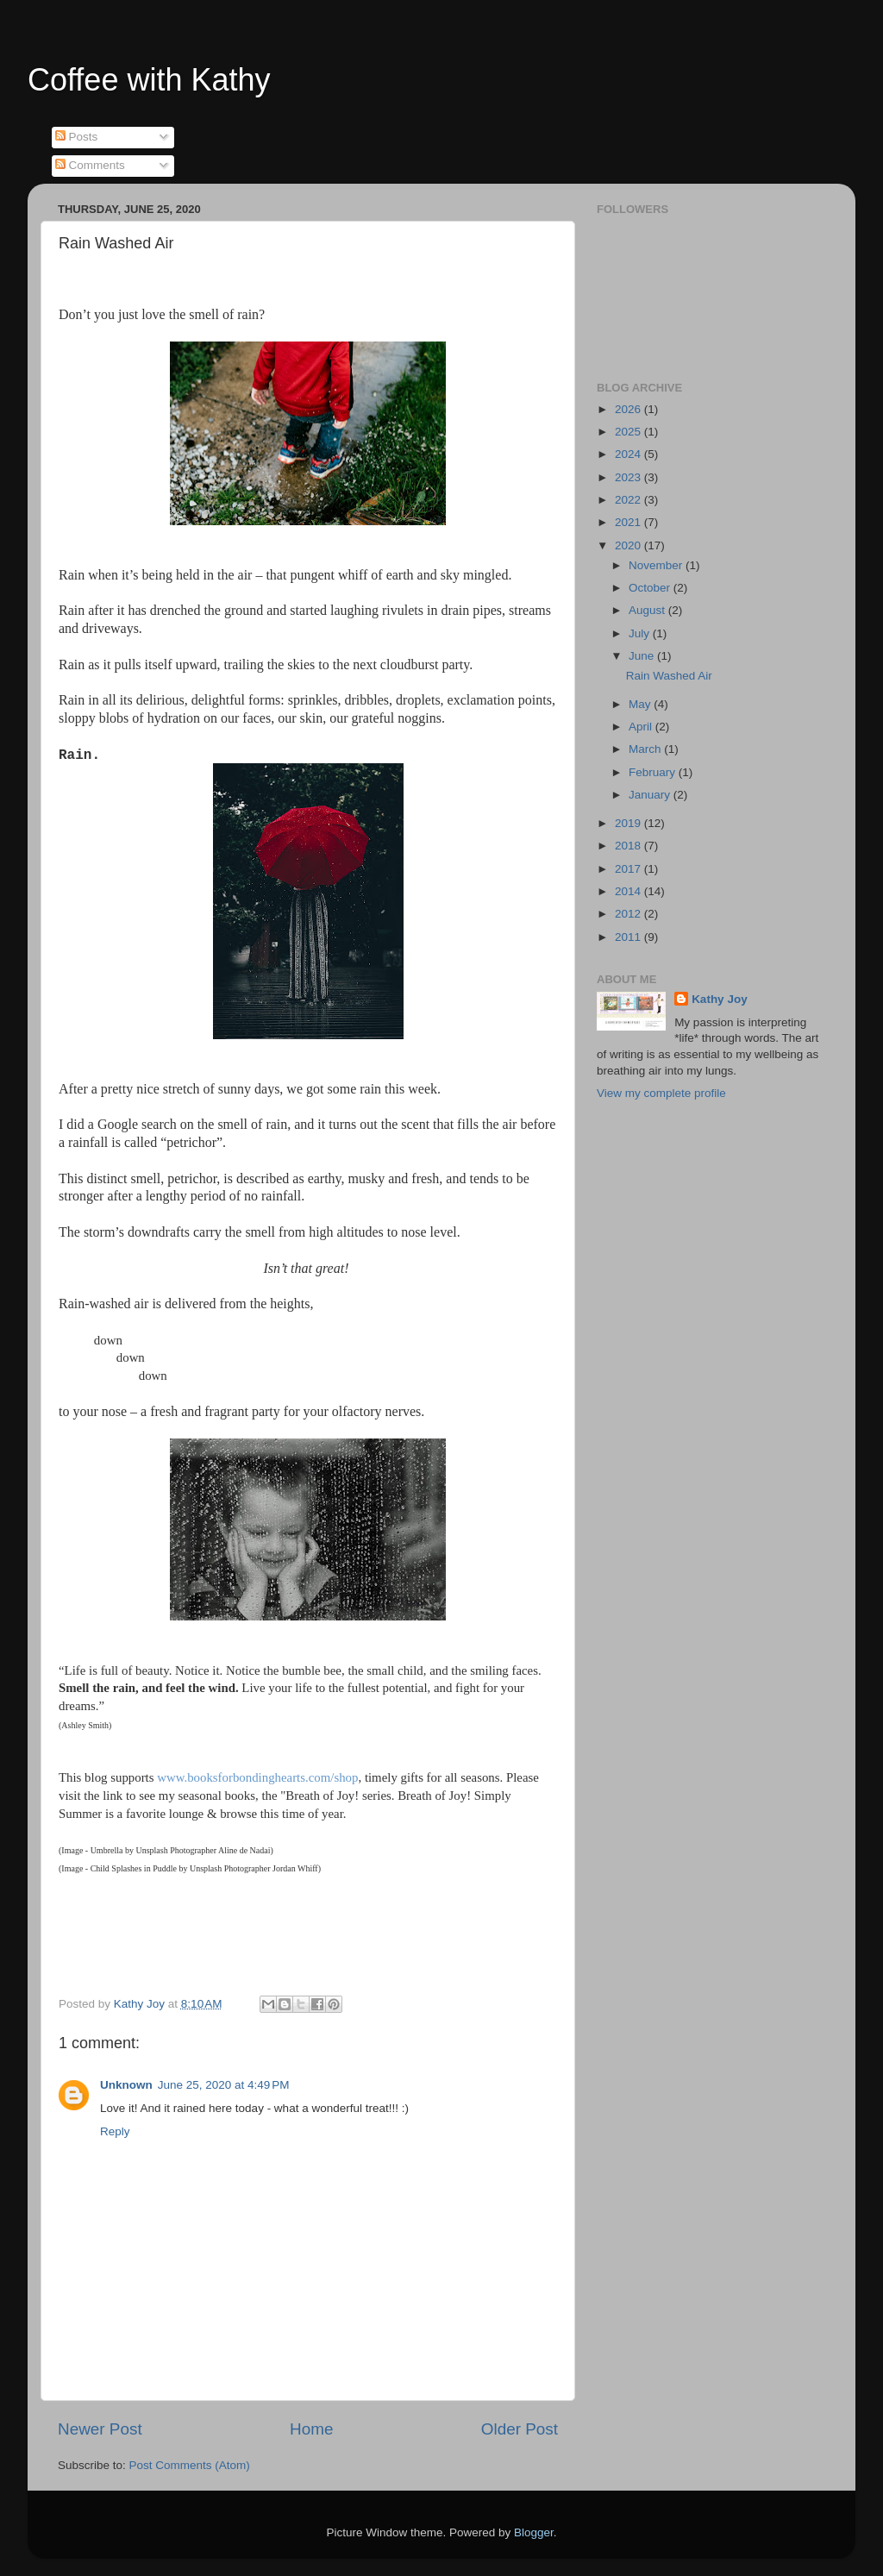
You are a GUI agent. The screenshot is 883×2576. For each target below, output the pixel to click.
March (646, 749)
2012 (629, 913)
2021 (629, 522)
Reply (115, 2131)
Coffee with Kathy (149, 79)
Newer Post (100, 2429)
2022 (629, 499)
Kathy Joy (720, 999)
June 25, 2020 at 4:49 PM (224, 2084)
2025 (629, 431)
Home (311, 2429)
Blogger (534, 2532)
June (643, 655)
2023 (629, 477)
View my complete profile (661, 1093)
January (651, 794)
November (657, 565)
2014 (629, 891)
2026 (629, 409)
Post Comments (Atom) (189, 2465)
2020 (629, 545)
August (648, 610)
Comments (90, 165)
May (641, 704)
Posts (76, 136)
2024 (629, 454)
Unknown (126, 2084)
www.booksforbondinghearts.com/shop (257, 1777)
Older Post (519, 2429)
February (654, 772)
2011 (629, 937)
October (651, 587)
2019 (629, 823)
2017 (629, 868)
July (641, 633)
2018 (629, 845)
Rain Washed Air (669, 675)
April (642, 726)
